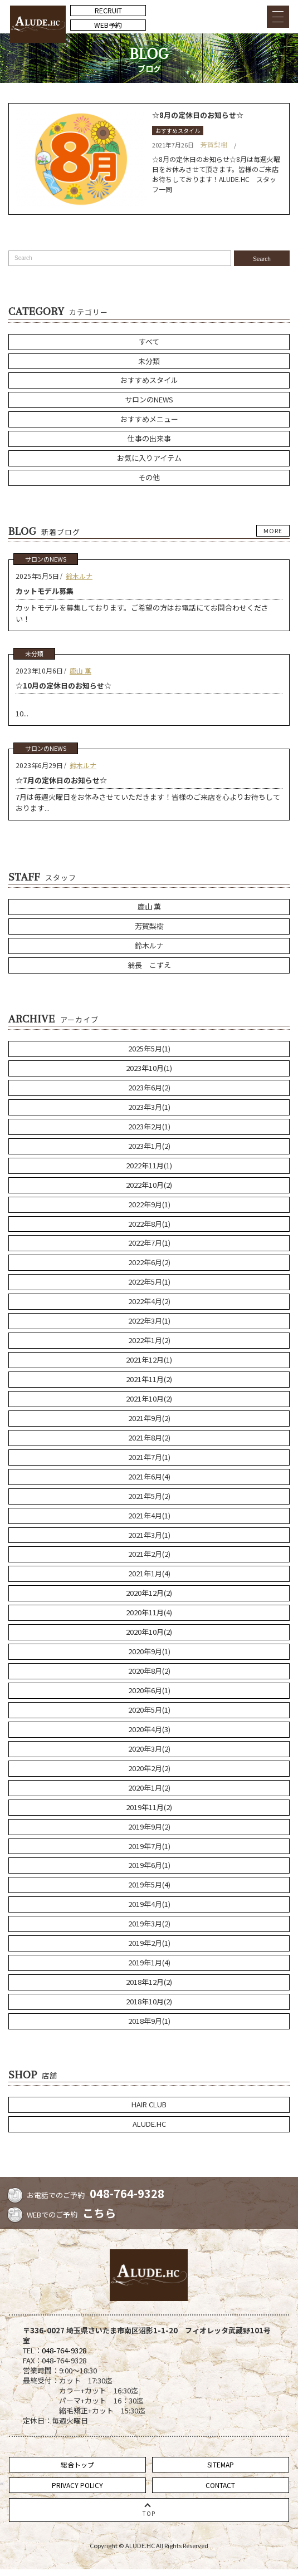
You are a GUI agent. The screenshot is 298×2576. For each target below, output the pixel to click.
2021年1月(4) (149, 1573)
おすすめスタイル (177, 130)
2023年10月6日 (39, 670)
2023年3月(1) (149, 1107)
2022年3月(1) (149, 1320)
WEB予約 (108, 25)
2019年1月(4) (149, 1962)
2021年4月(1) (149, 1515)
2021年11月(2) (149, 1379)
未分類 (149, 361)
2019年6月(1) (149, 1865)
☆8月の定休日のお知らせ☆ (197, 115)
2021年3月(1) (149, 1535)
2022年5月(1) (149, 1281)
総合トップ (77, 2464)
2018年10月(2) (149, 2001)
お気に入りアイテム (149, 458)
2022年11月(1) (149, 1165)
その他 (149, 477)
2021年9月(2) (149, 1418)
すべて (149, 341)
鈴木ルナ (79, 576)
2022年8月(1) (149, 1223)
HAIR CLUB (149, 2104)
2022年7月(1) (149, 1242)
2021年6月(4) (149, 1476)
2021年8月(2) (149, 1437)
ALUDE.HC (149, 2123)
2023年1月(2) (149, 1145)
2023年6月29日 (39, 765)
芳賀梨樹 (214, 144)
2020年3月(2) (149, 1748)
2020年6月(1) (149, 1690)
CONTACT (220, 2485)
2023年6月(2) (149, 1087)
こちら (99, 2213)
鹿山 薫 (80, 670)
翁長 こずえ (149, 965)
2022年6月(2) (149, 1262)
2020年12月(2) (149, 1592)
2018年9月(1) (149, 2020)
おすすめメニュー (149, 419)
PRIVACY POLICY (77, 2485)
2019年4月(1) (149, 1904)
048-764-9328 (127, 2193)
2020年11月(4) (149, 1612)
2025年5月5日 (37, 576)
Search (262, 259)
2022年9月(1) (149, 1204)
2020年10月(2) (149, 1631)
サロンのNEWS (149, 399)
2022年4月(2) (149, 1301)
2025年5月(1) (149, 1048)
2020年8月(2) (149, 1670)
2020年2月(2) (149, 1768)
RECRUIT (108, 10)
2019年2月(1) (149, 1943)
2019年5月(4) (149, 1884)
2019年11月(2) (149, 1807)
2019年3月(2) (149, 1923)
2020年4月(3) (149, 1729)
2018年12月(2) (149, 1982)
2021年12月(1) (149, 1359)
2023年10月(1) (149, 1068)
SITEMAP (220, 2464)
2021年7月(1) (149, 1457)
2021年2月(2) (149, 1553)
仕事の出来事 (149, 438)
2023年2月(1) (149, 1126)
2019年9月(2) (149, 1826)
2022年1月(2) (149, 1340)
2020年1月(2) (149, 1787)
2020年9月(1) (149, 1651)
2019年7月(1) (149, 1846)
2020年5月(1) (149, 1709)
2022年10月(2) (149, 1184)
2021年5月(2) (149, 1496)
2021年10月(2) (149, 1398)
